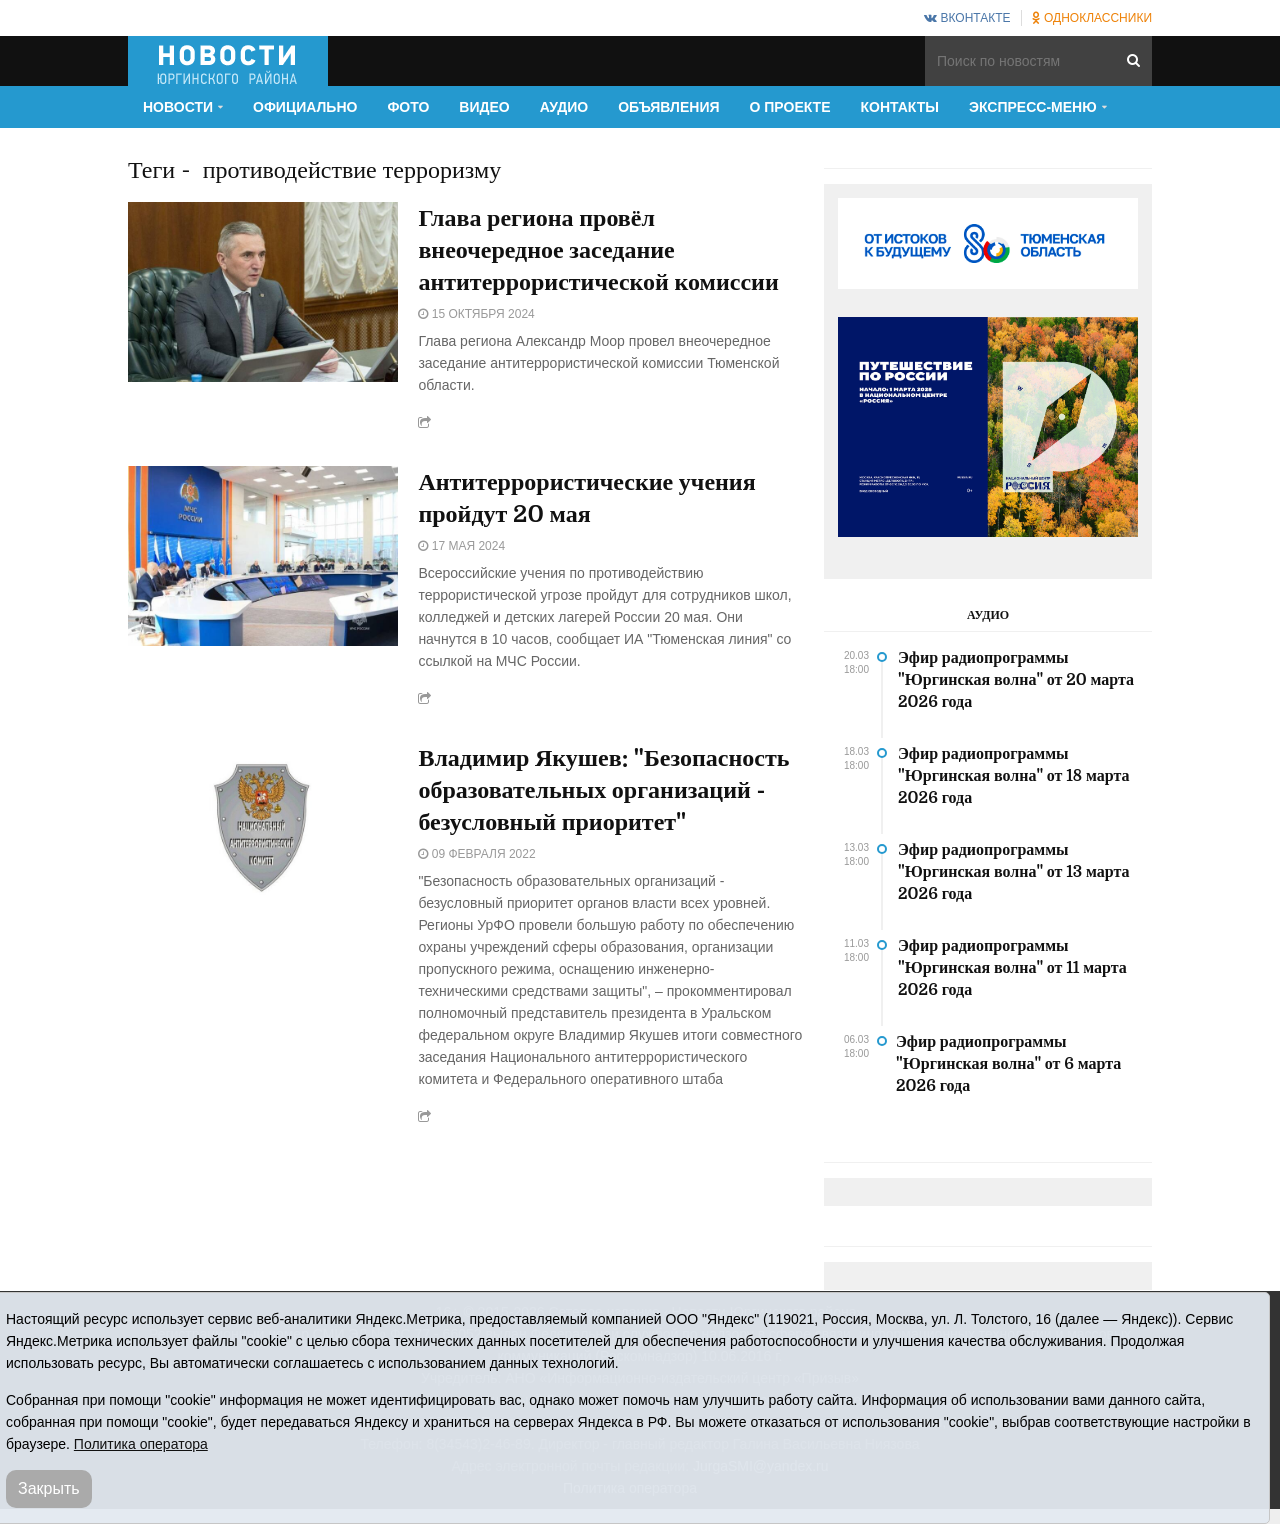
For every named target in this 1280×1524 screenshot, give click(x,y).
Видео (484, 107)
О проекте (790, 107)
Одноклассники (1092, 18)
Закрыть (49, 1488)
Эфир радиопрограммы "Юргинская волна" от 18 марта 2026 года (1013, 776)
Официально (305, 107)
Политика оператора (141, 1444)
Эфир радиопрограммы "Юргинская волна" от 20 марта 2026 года (1016, 680)
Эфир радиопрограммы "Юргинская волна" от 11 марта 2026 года (1012, 968)
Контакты (900, 107)
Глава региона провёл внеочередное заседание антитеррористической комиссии (598, 250)
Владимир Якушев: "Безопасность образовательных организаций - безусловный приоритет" (603, 790)
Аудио (564, 107)
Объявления (668, 107)
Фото (408, 107)
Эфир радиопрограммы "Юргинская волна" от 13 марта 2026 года (1014, 872)
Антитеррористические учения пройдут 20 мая (586, 498)
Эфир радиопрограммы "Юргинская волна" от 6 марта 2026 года (1008, 1064)
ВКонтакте (967, 18)
